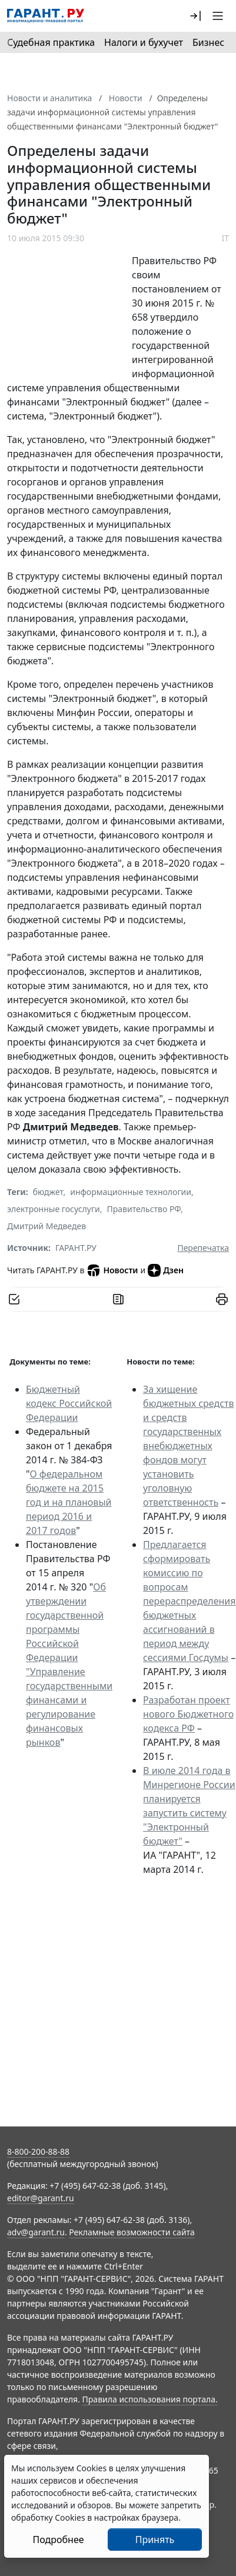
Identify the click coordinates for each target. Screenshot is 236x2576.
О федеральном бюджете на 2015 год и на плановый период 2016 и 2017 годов (68, 1502)
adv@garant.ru (36, 2232)
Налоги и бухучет (143, 42)
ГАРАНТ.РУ (76, 1247)
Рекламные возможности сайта (132, 2232)
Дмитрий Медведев (46, 1226)
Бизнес (208, 42)
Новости (112, 1270)
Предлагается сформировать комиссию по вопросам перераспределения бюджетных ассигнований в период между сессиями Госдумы (189, 1601)
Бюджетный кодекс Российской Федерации (69, 1403)
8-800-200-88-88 (38, 2151)
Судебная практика (51, 42)
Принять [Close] (155, 2539)
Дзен (166, 1270)
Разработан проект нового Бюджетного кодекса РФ (188, 1714)
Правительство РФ (144, 1208)
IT (225, 238)
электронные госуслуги (53, 1208)
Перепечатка (203, 1247)
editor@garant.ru (40, 2198)
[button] (195, 16)
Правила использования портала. (150, 2399)
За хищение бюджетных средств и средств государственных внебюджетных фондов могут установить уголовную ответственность (188, 1446)
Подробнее (58, 2539)
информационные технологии (130, 1191)
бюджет (48, 1191)
